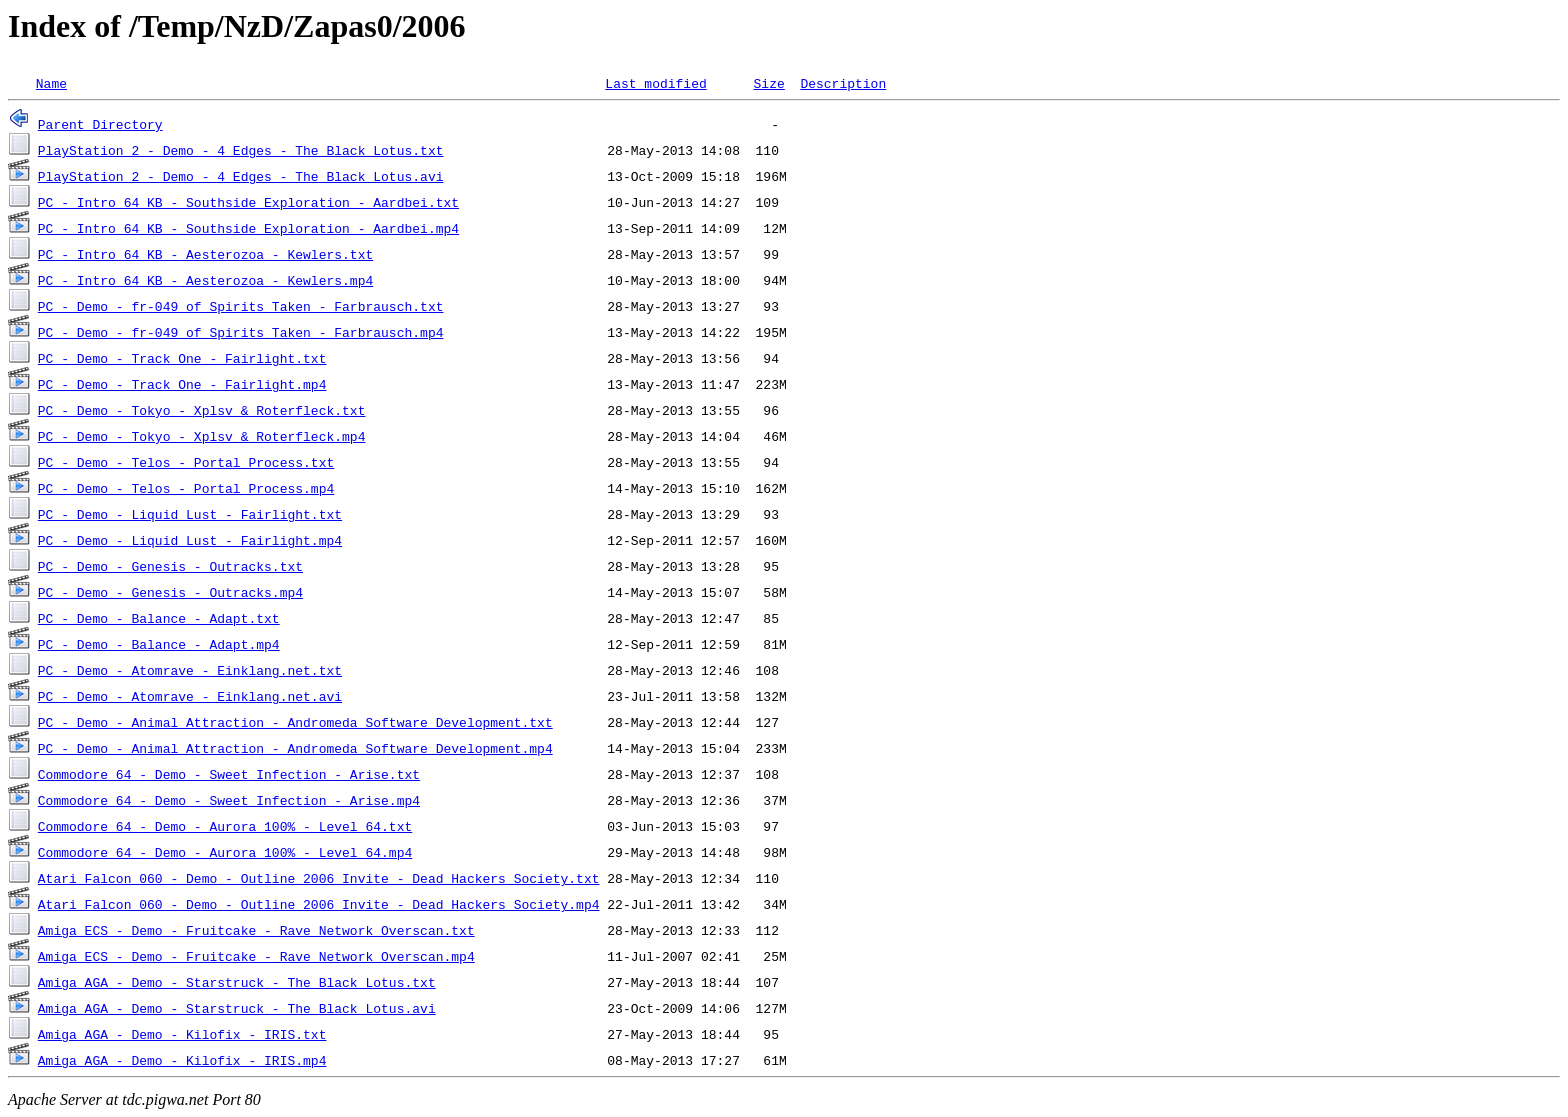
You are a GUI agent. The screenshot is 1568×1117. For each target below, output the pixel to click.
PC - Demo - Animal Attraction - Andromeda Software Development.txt (295, 722)
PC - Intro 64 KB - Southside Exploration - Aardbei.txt (248, 202)
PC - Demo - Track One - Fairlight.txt (182, 358)
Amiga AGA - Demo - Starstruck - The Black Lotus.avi (237, 1008)
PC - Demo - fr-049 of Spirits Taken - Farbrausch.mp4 (241, 332)
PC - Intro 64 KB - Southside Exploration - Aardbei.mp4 (248, 228)
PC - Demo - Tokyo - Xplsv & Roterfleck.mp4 (202, 436)
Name (51, 83)
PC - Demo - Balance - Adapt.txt (159, 618)
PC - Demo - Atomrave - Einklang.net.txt (190, 670)
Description (843, 83)
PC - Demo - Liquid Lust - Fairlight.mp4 (190, 540)
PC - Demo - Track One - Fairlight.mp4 (182, 384)
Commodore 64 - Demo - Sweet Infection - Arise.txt (229, 774)
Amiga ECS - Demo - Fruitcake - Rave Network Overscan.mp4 (256, 956)
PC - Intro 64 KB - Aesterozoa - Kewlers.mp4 (205, 280)
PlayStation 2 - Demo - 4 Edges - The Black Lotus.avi (241, 176)
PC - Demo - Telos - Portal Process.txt (186, 462)
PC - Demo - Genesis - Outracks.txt (170, 566)
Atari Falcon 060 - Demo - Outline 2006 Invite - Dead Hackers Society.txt (319, 878)
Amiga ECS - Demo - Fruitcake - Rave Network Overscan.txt (256, 930)
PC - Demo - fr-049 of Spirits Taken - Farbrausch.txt (241, 306)
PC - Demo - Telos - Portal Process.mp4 (186, 488)
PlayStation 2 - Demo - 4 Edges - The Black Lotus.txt (241, 150)
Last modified (655, 83)
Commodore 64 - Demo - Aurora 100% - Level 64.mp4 (225, 852)
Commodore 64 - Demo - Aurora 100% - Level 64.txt (225, 826)
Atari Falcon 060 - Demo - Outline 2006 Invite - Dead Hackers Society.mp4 (319, 904)
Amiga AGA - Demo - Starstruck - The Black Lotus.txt (237, 982)
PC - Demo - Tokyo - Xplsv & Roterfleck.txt (202, 410)
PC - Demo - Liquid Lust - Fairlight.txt (190, 514)
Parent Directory (100, 124)
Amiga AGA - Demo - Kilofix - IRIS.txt (182, 1034)
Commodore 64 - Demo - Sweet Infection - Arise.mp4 (229, 800)
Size (768, 83)
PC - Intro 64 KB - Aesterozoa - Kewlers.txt (205, 254)
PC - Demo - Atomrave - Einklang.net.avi (190, 696)
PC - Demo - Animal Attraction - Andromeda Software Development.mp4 (295, 748)
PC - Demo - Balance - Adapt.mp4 (159, 644)
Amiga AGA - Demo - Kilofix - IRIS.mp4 (182, 1060)
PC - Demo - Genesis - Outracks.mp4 (170, 592)
